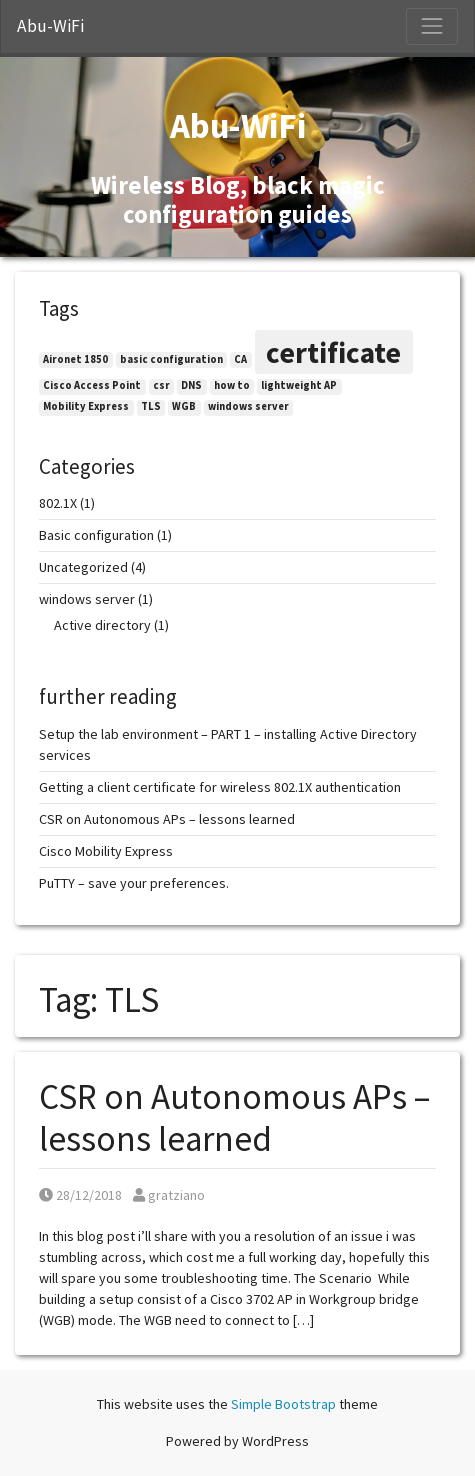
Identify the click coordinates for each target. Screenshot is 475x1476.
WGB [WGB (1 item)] (184, 406)
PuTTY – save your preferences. (134, 883)
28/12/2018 (80, 1195)
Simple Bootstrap (283, 1404)
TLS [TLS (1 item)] (151, 406)
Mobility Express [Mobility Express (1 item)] (86, 406)
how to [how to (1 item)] (232, 385)
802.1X (58, 503)
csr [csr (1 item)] (161, 385)
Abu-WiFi (50, 26)
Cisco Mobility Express (106, 851)
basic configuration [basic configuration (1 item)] (171, 359)
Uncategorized (83, 567)
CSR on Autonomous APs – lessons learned (234, 1118)
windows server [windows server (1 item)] (248, 406)
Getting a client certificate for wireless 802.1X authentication (220, 787)
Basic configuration (96, 535)
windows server (87, 599)
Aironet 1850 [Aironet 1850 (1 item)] (75, 359)
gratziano (169, 1195)
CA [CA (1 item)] (240, 359)
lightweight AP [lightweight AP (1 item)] (299, 385)
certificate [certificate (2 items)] (333, 352)
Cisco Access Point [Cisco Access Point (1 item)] (92, 385)
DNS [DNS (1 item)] (191, 385)
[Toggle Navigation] (432, 26)
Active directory (102, 625)
